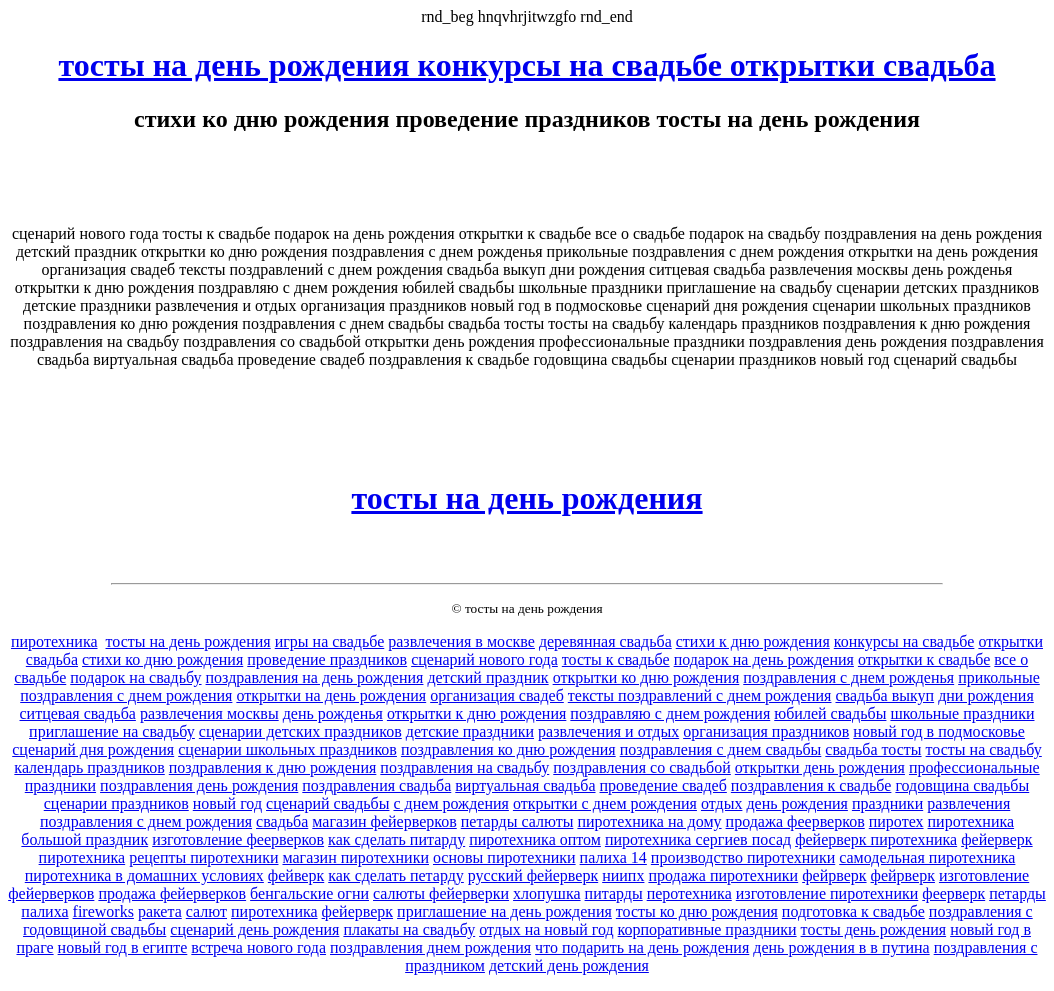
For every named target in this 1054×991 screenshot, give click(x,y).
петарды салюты (517, 821)
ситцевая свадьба (78, 713)
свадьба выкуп (884, 695)
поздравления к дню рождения (273, 767)
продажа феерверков (795, 821)
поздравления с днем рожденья (848, 677)
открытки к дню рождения (476, 713)
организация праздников (766, 731)
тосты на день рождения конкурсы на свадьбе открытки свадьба (526, 65)
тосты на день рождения (526, 498)
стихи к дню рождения (753, 641)
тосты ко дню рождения (697, 911)
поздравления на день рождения (315, 677)
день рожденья (333, 713)
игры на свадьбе (330, 641)
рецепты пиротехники (203, 857)
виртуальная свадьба (525, 785)
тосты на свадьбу (984, 749)
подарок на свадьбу (135, 677)
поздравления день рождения (199, 785)
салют (206, 911)
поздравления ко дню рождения (508, 749)
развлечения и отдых (608, 731)
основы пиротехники (504, 857)
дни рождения (986, 695)
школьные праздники (962, 713)
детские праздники (470, 731)
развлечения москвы (209, 713)
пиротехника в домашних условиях (144, 875)
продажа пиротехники (723, 875)
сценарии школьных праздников (287, 749)
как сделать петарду (396, 875)
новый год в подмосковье (939, 731)
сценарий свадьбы (327, 803)
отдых (721, 803)
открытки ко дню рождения (646, 677)
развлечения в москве (461, 641)
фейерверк (357, 911)
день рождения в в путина (841, 947)
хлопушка (547, 893)
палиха (44, 911)
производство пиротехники (743, 857)
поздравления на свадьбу (464, 767)
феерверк (953, 893)
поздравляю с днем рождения (670, 713)
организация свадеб (497, 695)
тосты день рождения (874, 929)
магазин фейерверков (384, 821)
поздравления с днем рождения (146, 821)
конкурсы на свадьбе (904, 641)
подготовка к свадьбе (853, 911)
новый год (227, 803)
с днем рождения (450, 803)
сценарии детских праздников (300, 731)
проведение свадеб (663, 785)
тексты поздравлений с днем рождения (700, 695)
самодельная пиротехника (927, 857)
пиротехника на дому (649, 821)
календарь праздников (89, 767)
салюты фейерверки (441, 893)
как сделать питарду (396, 839)
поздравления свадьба (376, 785)
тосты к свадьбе (616, 659)
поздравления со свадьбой (642, 767)
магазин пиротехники (355, 857)
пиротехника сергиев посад (698, 839)
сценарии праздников (116, 803)
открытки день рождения (820, 767)
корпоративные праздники (707, 929)
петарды (1017, 893)
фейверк (296, 875)
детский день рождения (569, 965)
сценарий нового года (484, 659)
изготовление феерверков (238, 839)
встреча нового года (258, 947)
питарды (614, 893)
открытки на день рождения (331, 695)
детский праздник (487, 677)
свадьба (282, 821)
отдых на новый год (546, 929)
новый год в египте (123, 947)
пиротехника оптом (535, 839)
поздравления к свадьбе (811, 785)
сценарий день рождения (254, 929)
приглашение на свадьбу (112, 731)
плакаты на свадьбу (409, 929)
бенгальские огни (309, 893)
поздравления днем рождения (430, 947)
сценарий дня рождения (93, 749)
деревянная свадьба (605, 641)
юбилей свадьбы (830, 713)
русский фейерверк (533, 875)
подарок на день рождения (764, 659)
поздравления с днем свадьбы (721, 749)
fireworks (103, 911)
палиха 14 (613, 857)
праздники (887, 803)
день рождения (796, 803)
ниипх (623, 875)
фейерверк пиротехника (876, 839)
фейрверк (834, 875)
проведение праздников (327, 659)
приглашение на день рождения (504, 911)
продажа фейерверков (172, 893)
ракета (160, 911)
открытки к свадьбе (924, 659)
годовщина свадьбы (962, 785)
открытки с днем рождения (605, 803)
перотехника (689, 893)
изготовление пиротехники (827, 893)
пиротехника (54, 641)
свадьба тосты (873, 749)
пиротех (896, 821)
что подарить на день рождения (642, 947)
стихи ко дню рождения (162, 659)
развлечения (968, 803)
